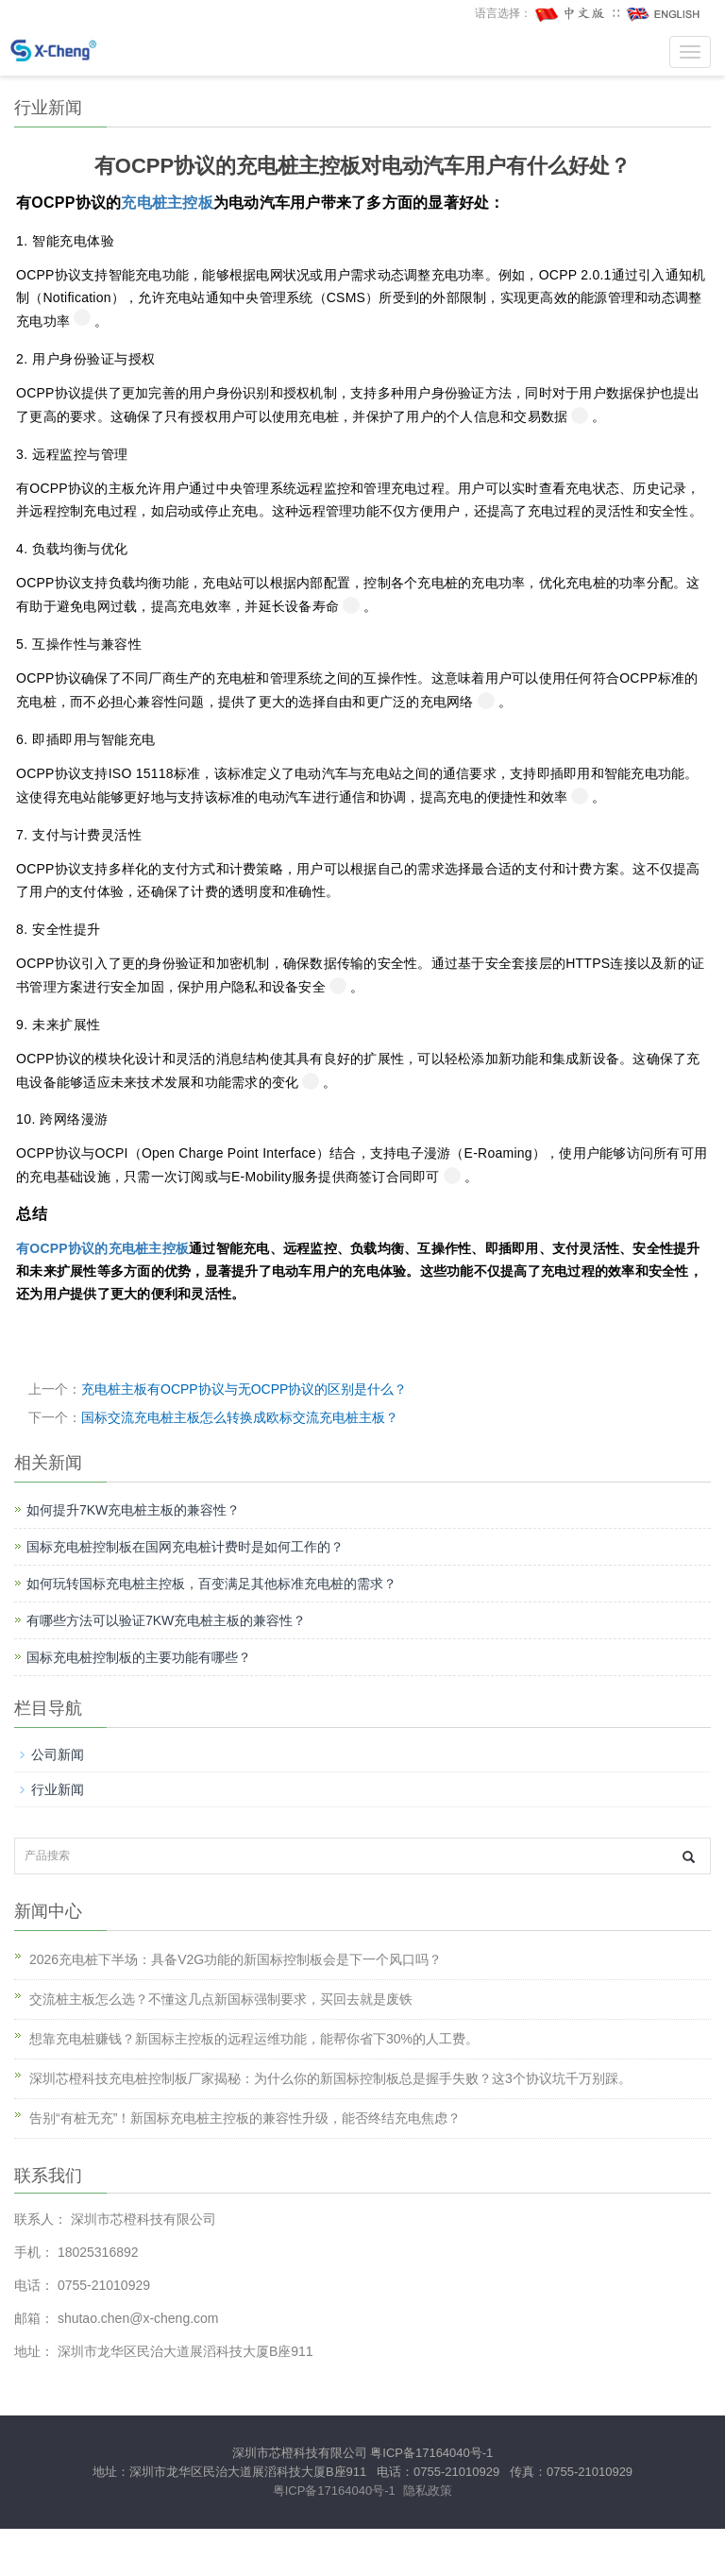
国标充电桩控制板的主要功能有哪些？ (138, 1657)
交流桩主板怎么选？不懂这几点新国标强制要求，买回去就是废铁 (221, 1999)
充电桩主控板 (167, 203)
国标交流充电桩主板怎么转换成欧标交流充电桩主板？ (239, 1417)
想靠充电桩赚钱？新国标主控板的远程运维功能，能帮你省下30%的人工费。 (254, 2038)
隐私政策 (427, 2490)
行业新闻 (57, 1789)
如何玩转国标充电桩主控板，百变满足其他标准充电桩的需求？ (211, 1583)
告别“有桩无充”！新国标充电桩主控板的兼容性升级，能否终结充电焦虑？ (245, 2118)
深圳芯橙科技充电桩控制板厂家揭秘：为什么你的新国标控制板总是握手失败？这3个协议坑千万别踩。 (330, 2078)
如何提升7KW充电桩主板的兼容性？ (133, 1509)
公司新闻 (57, 1754)
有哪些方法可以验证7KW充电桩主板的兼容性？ (166, 1620)
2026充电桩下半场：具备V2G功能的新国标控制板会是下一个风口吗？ (235, 1959)
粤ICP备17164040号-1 (431, 2453)
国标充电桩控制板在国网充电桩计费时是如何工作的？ (185, 1546)
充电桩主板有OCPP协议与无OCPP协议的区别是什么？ (244, 1389)
